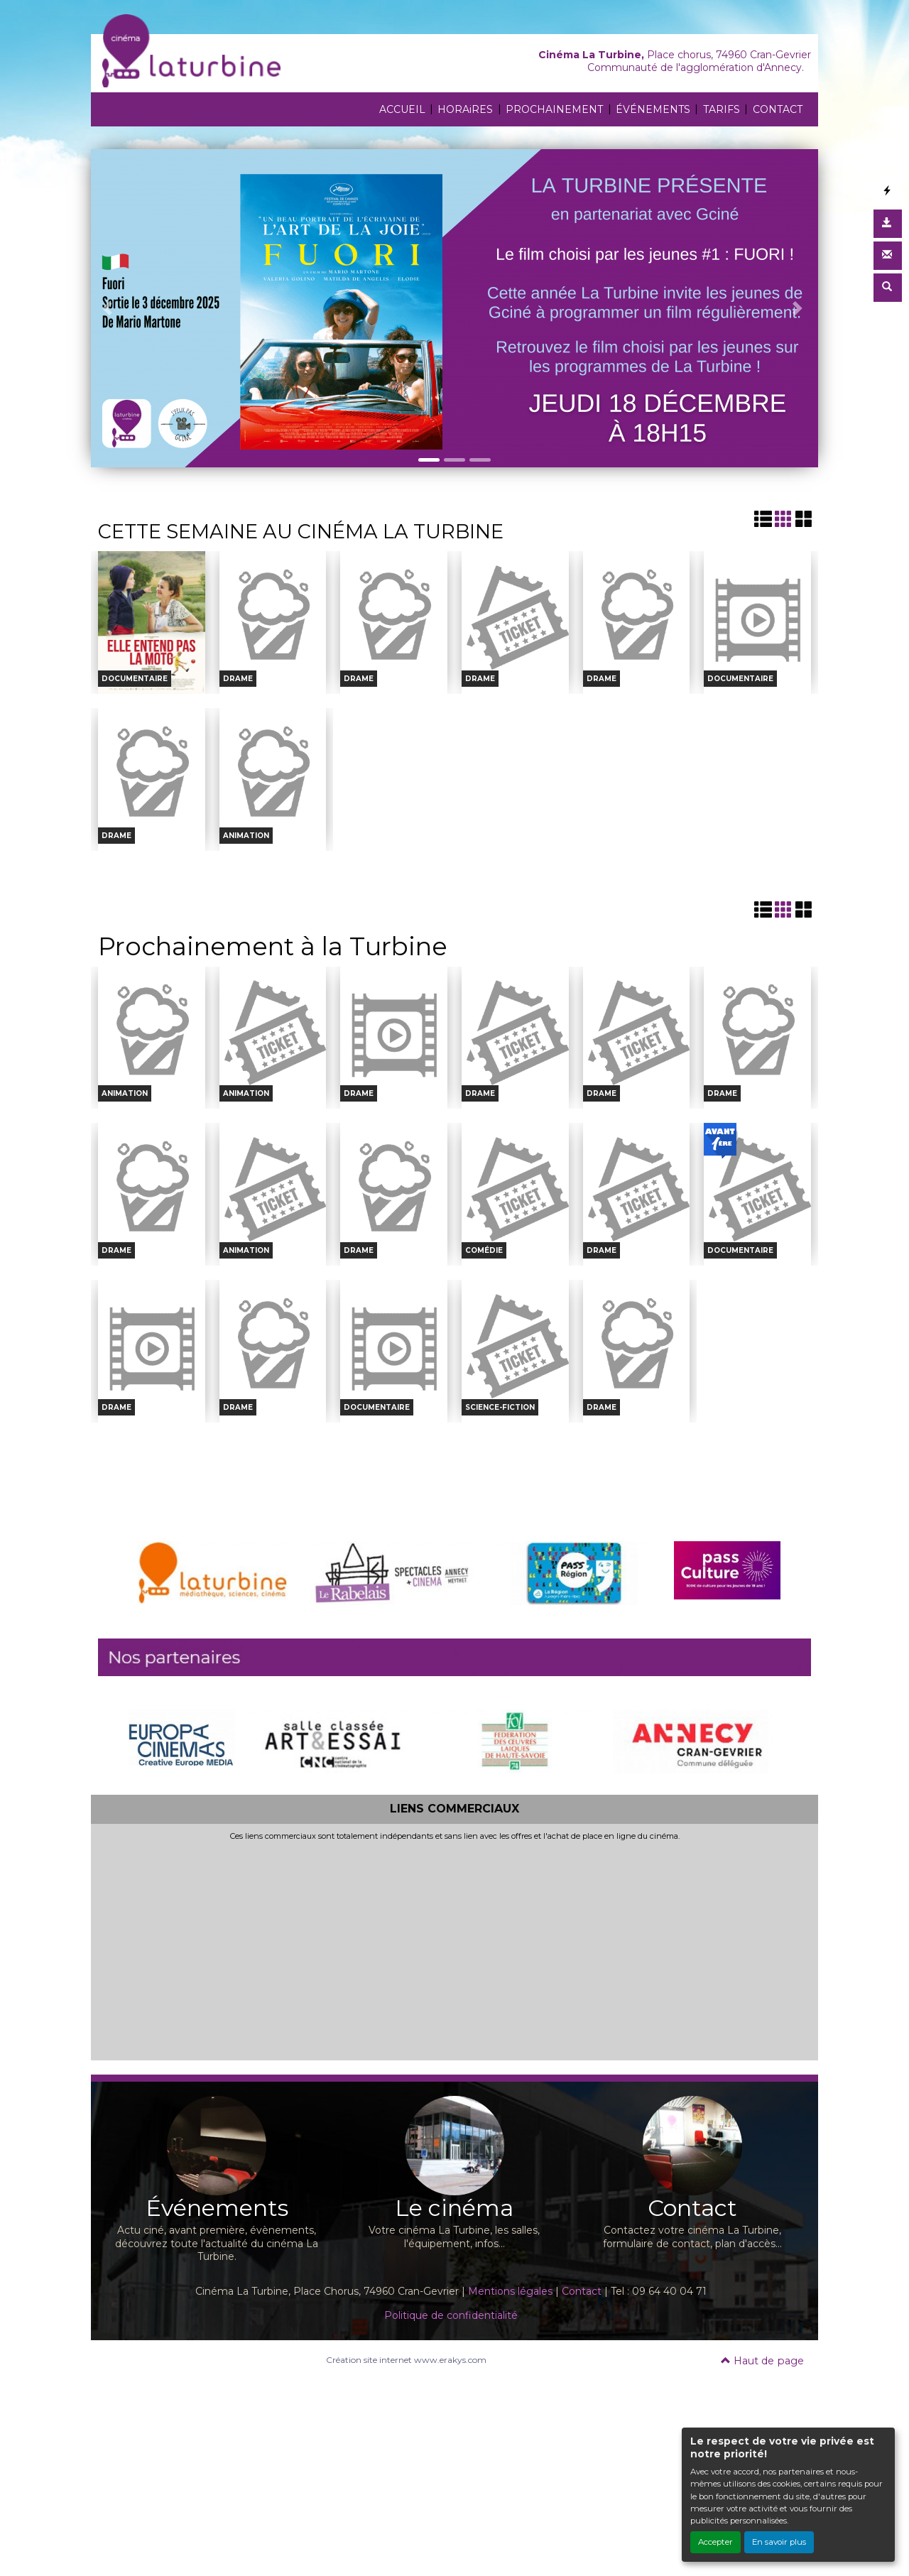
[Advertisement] (454, 1948)
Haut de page (762, 2360)
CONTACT (777, 109)
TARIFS (721, 109)
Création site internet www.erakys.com (406, 2359)
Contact (582, 2291)
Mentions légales (510, 2291)
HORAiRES (465, 109)
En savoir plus (779, 2542)
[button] (109, 308)
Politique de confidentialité (451, 2315)
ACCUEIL (402, 109)
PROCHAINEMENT (554, 109)
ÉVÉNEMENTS (653, 109)
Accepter (715, 2542)
